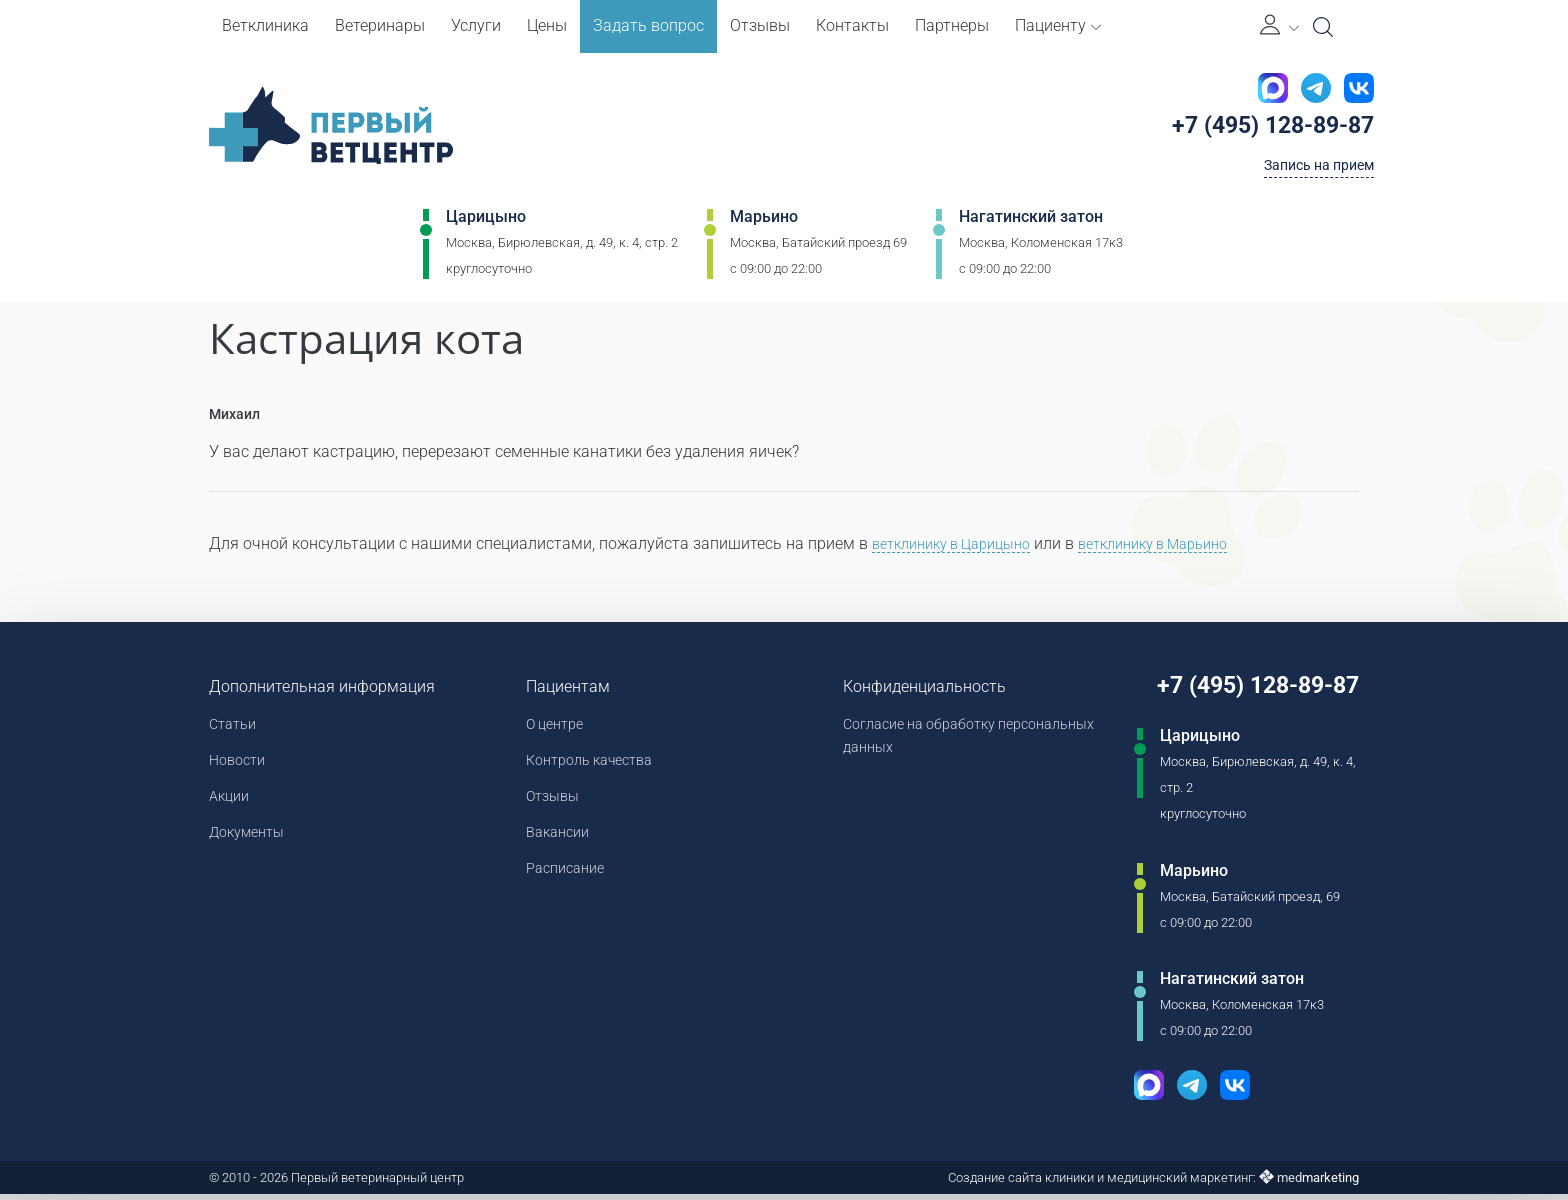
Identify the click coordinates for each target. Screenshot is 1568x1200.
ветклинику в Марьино (1184, 546)
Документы (252, 845)
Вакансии (551, 845)
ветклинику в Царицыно (961, 546)
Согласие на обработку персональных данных (909, 741)
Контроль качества (588, 767)
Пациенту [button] (1058, 25)
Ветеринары (380, 25)
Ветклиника (265, 25)
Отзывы (760, 25)
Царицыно (486, 226)
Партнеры (952, 25)
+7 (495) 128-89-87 (1259, 129)
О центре (549, 728)
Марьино (764, 226)
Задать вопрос (648, 25)
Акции (231, 806)
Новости (240, 767)
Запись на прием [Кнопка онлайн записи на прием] (1310, 173)
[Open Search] (1323, 27)
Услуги (476, 25)
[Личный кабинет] (1279, 26)
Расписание (560, 884)
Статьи (235, 728)
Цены (547, 25)
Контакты (852, 25)
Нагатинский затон (1031, 226)
